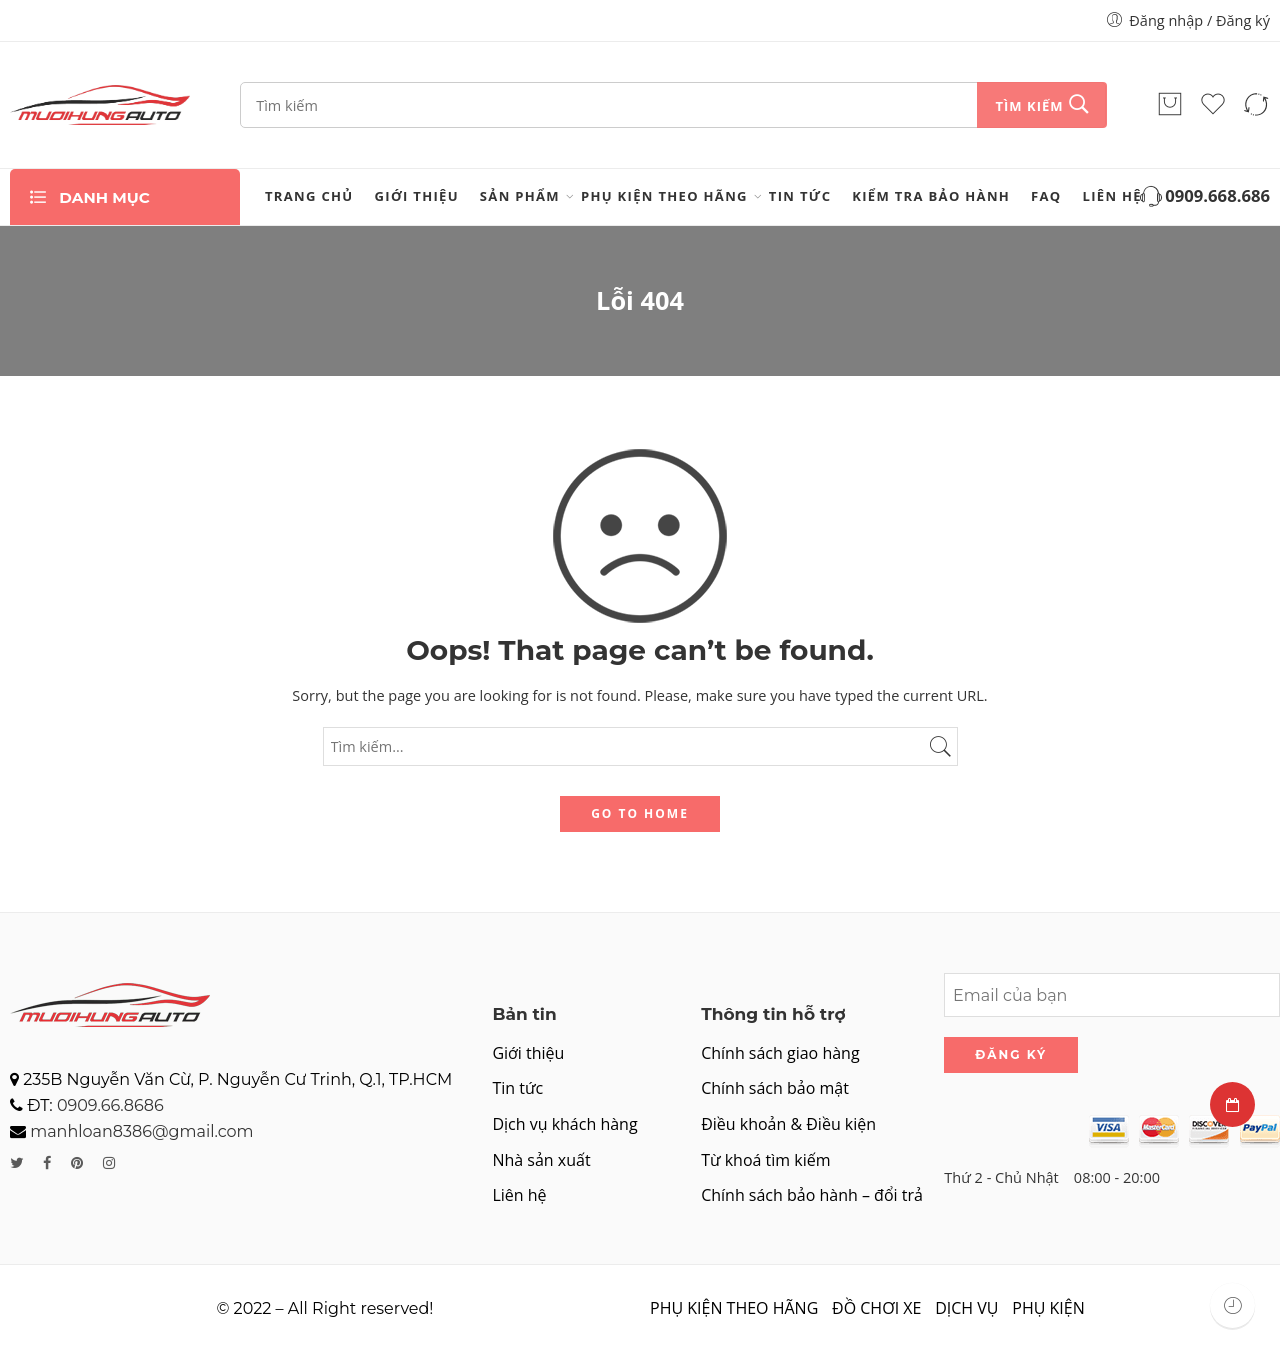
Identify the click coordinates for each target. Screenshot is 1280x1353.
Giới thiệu (417, 196)
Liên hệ (1112, 196)
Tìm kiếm (1029, 106)
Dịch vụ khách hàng (564, 1124)
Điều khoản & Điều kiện (788, 1124)
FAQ (1046, 196)
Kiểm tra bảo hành (931, 196)
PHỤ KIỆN (1048, 1308)
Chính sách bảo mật (775, 1088)
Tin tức (800, 196)
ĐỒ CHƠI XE (876, 1308)
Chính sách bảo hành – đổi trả (812, 1195)
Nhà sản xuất (541, 1160)
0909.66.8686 (110, 1105)
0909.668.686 (1203, 197)
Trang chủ (309, 196)
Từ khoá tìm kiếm (765, 1160)
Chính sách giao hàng (780, 1053)
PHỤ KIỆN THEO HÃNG (664, 196)
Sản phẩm (520, 196)
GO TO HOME (640, 813)
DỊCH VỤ (966, 1308)
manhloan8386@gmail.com (141, 1131)
